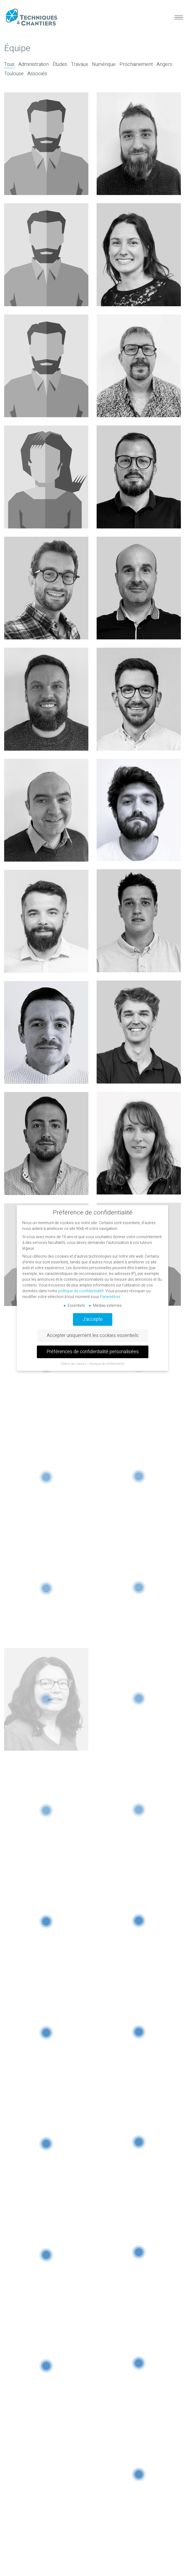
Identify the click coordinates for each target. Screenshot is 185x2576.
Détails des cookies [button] (74, 1364)
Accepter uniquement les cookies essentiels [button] (92, 1335)
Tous (9, 64)
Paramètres (110, 1297)
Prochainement (136, 64)
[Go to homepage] (31, 17)
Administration (33, 64)
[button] (178, 17)
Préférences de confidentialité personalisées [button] (93, 1351)
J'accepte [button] (93, 1319)
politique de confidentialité (81, 1291)
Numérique (104, 64)
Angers (164, 64)
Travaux (79, 64)
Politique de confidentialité (107, 1364)
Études (60, 64)
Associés (37, 74)
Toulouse (14, 74)
